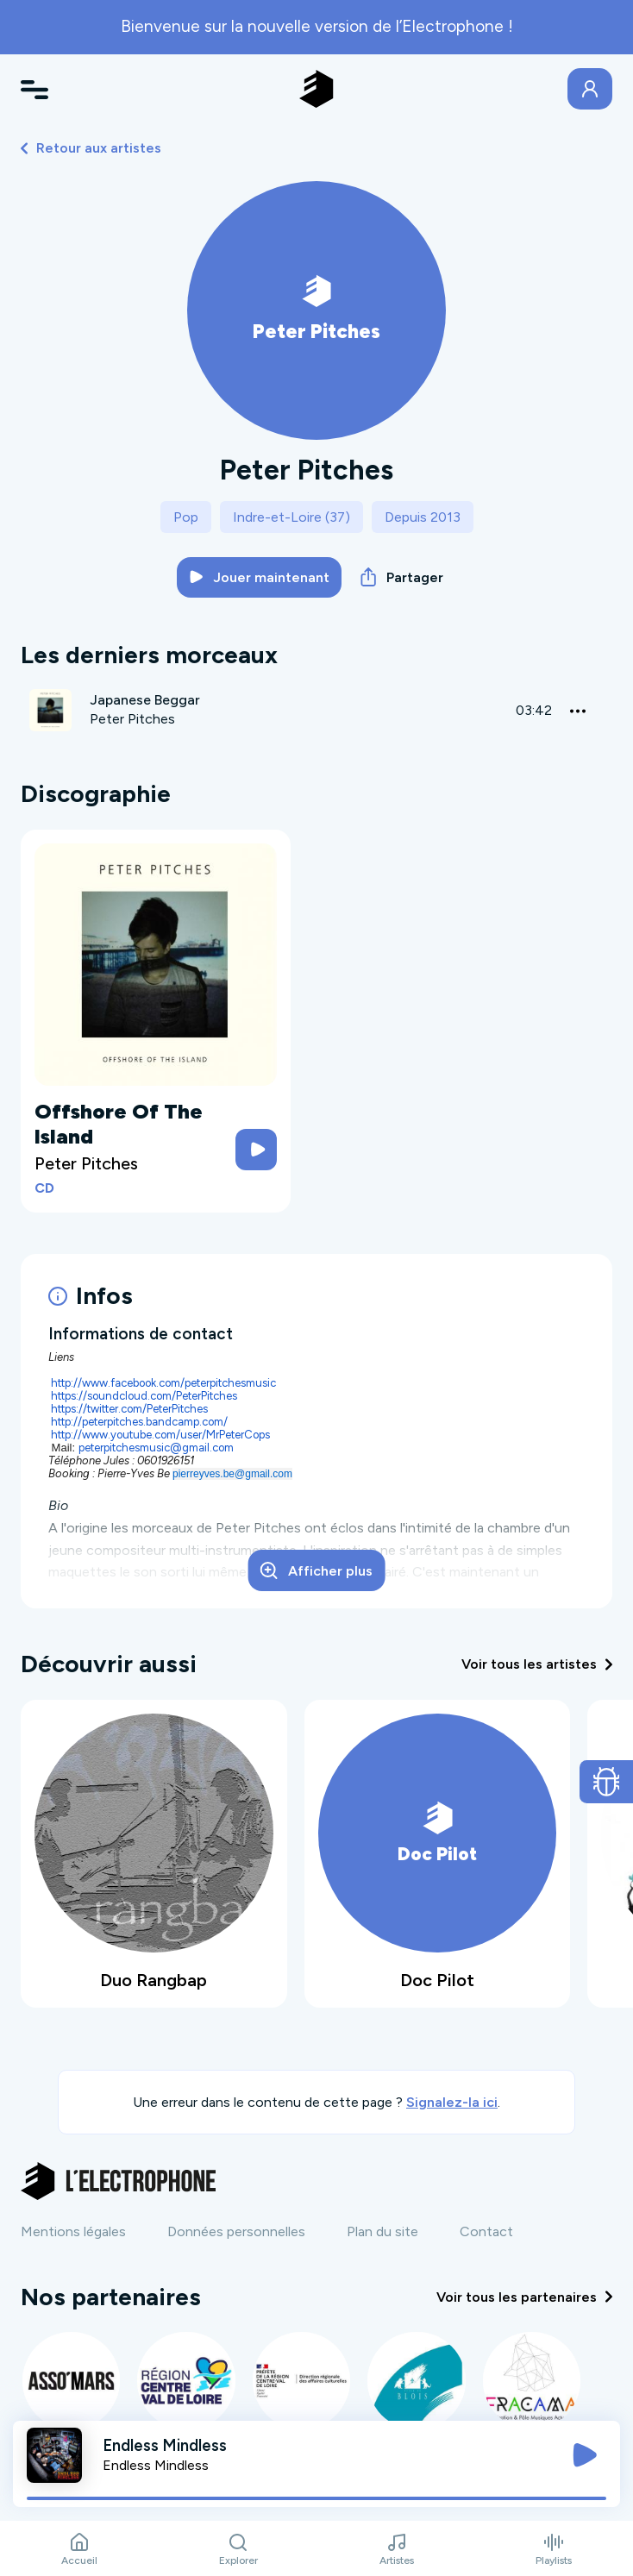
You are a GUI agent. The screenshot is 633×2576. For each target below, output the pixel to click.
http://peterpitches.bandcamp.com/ (139, 1421)
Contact (486, 2231)
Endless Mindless (156, 2465)
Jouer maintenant (259, 577)
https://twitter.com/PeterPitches (129, 1408)
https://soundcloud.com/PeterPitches (144, 1395)
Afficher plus (316, 1570)
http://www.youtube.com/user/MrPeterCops (160, 1434)
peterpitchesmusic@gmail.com (156, 1447)
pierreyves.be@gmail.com (232, 1474)
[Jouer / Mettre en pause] (584, 2455)
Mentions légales (73, 2231)
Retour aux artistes (91, 148)
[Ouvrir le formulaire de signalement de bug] (607, 1781)
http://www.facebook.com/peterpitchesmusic (163, 1382)
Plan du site (382, 2231)
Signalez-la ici (452, 2102)
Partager (401, 576)
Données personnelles (236, 2231)
